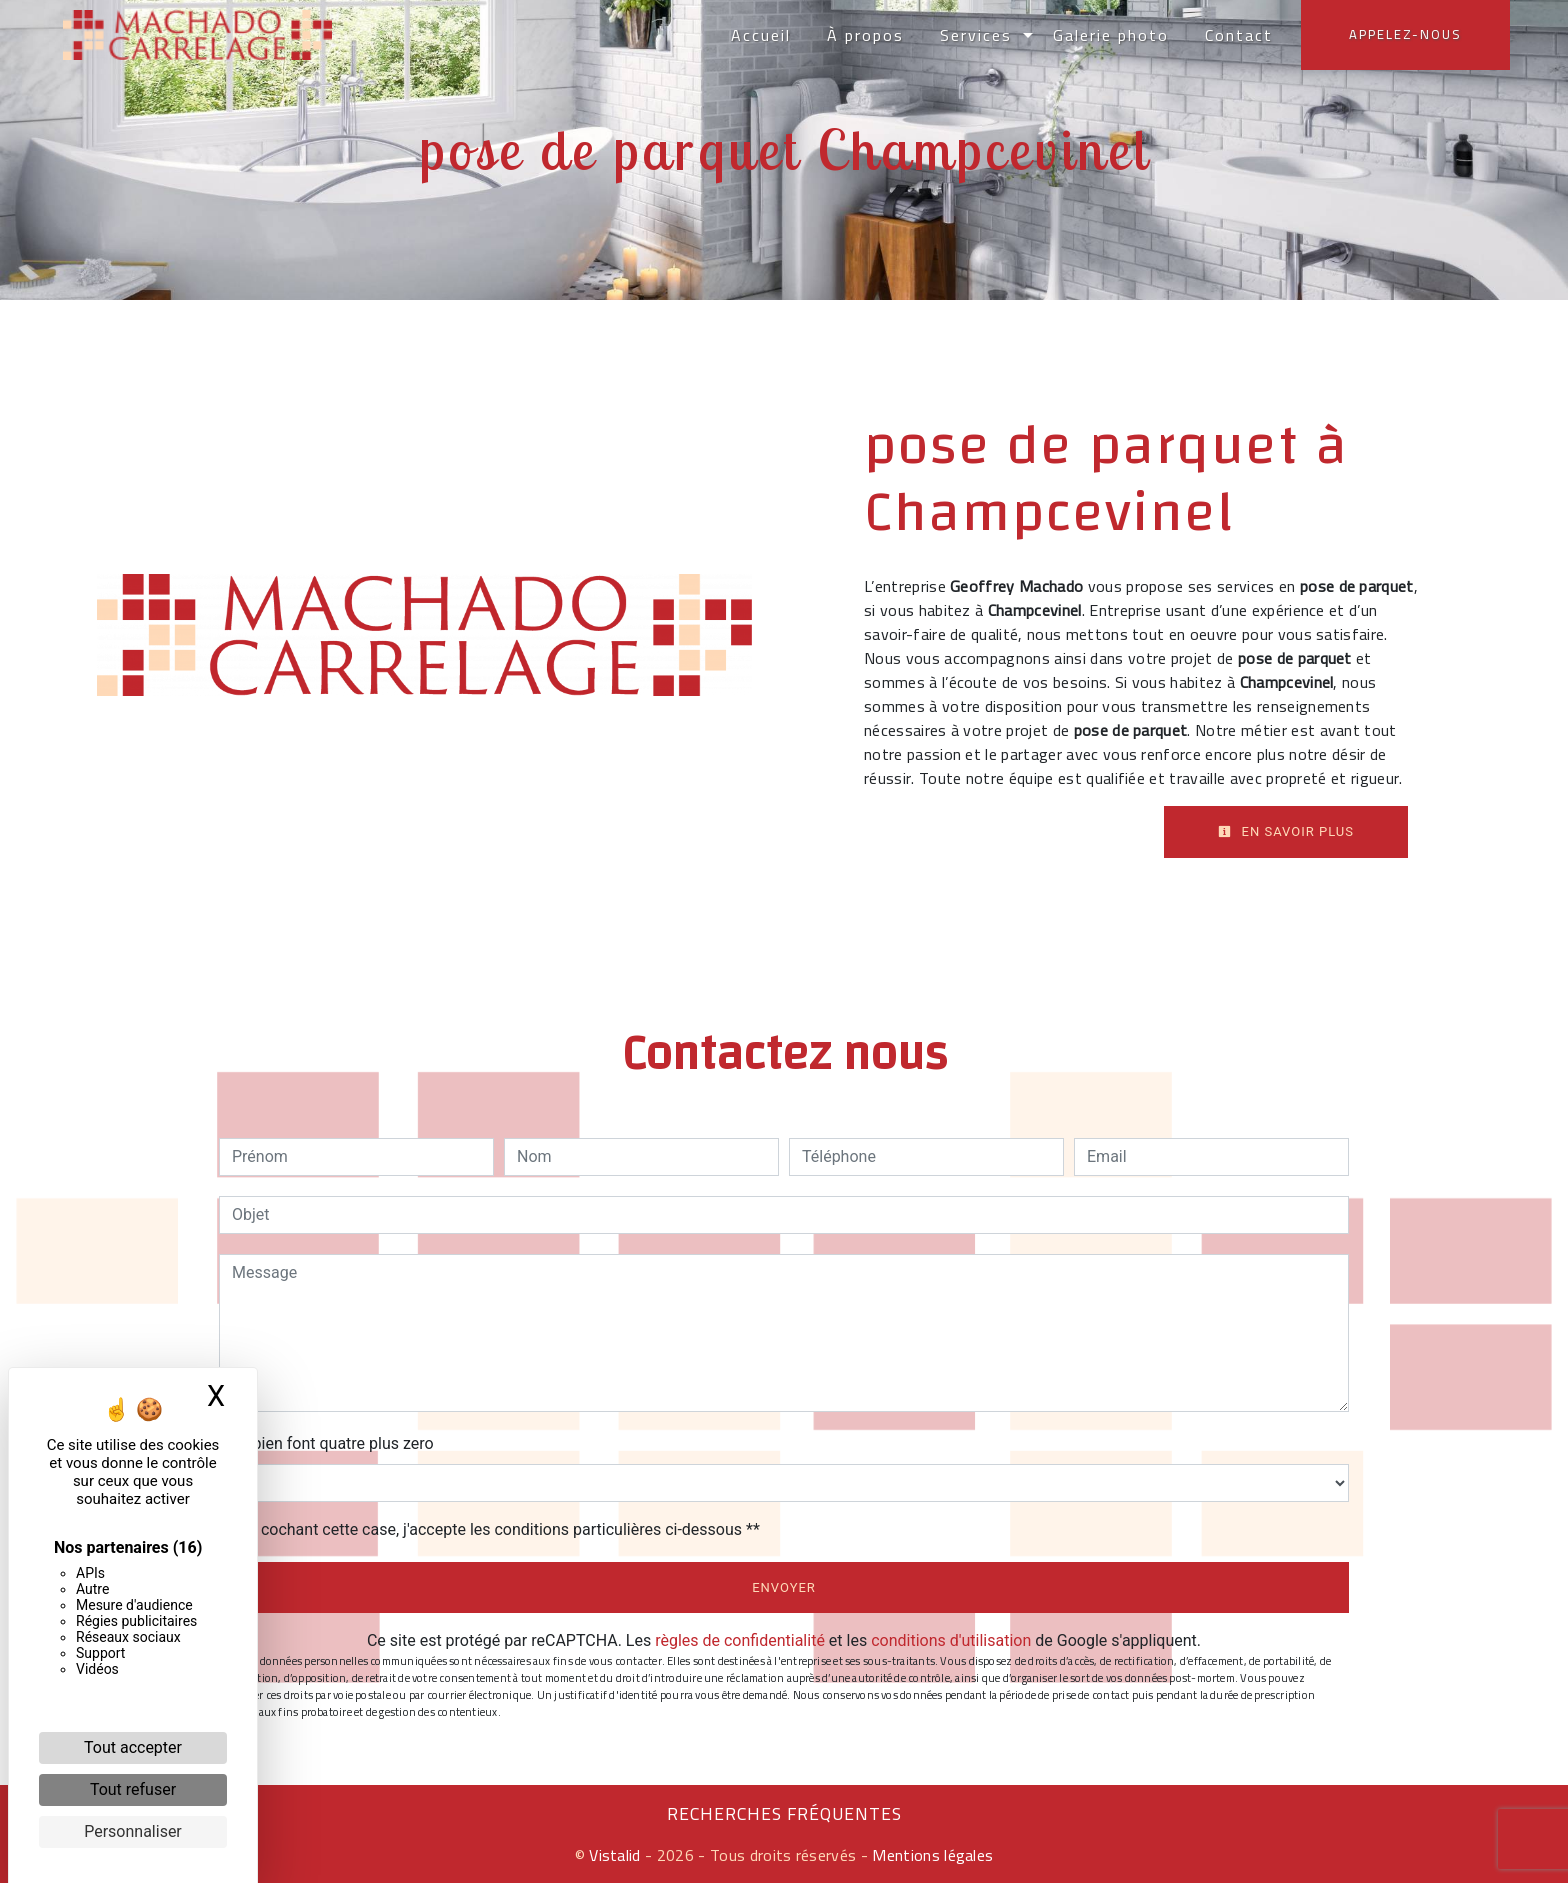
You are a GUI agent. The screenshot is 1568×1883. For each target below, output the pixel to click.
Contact (1237, 35)
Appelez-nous (1403, 34)
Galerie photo (1109, 35)
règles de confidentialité (740, 1640)
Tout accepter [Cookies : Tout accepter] (133, 1747)
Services (974, 35)
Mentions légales (930, 1855)
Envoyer (784, 1587)
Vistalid (615, 1855)
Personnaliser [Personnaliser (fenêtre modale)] (133, 1831)
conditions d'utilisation (951, 1640)
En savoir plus (1286, 831)
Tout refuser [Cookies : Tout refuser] (133, 1789)
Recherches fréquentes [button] (784, 1814)
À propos (863, 35)
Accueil (759, 35)
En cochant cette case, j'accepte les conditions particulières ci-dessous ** (499, 1529)
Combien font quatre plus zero (326, 1443)
